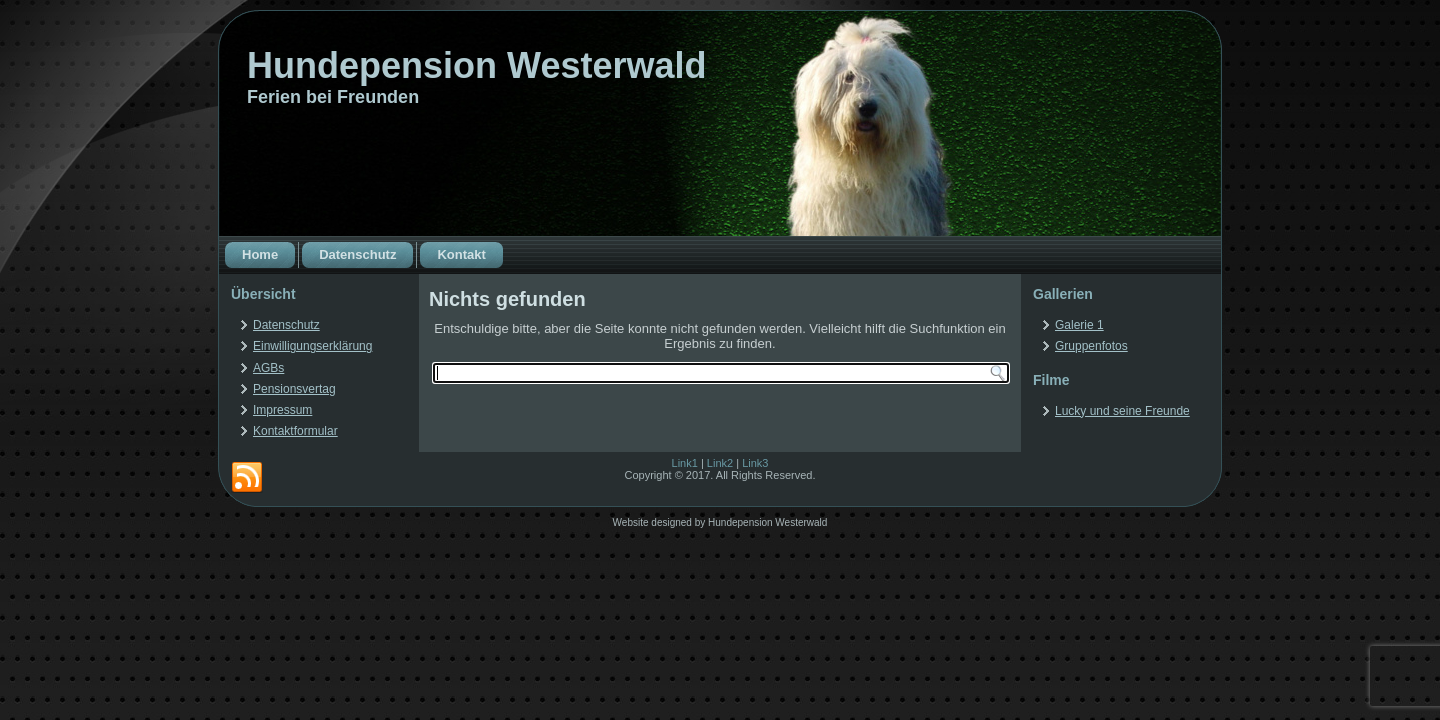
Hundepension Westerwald (476, 65)
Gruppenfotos (1091, 346)
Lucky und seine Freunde (1122, 411)
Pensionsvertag (294, 389)
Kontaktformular (295, 431)
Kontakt (461, 254)
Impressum (282, 410)
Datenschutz (357, 254)
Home (260, 254)
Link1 (685, 463)
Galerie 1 (1079, 325)
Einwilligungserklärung (312, 346)
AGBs (268, 368)
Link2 (720, 463)
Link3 (755, 463)
